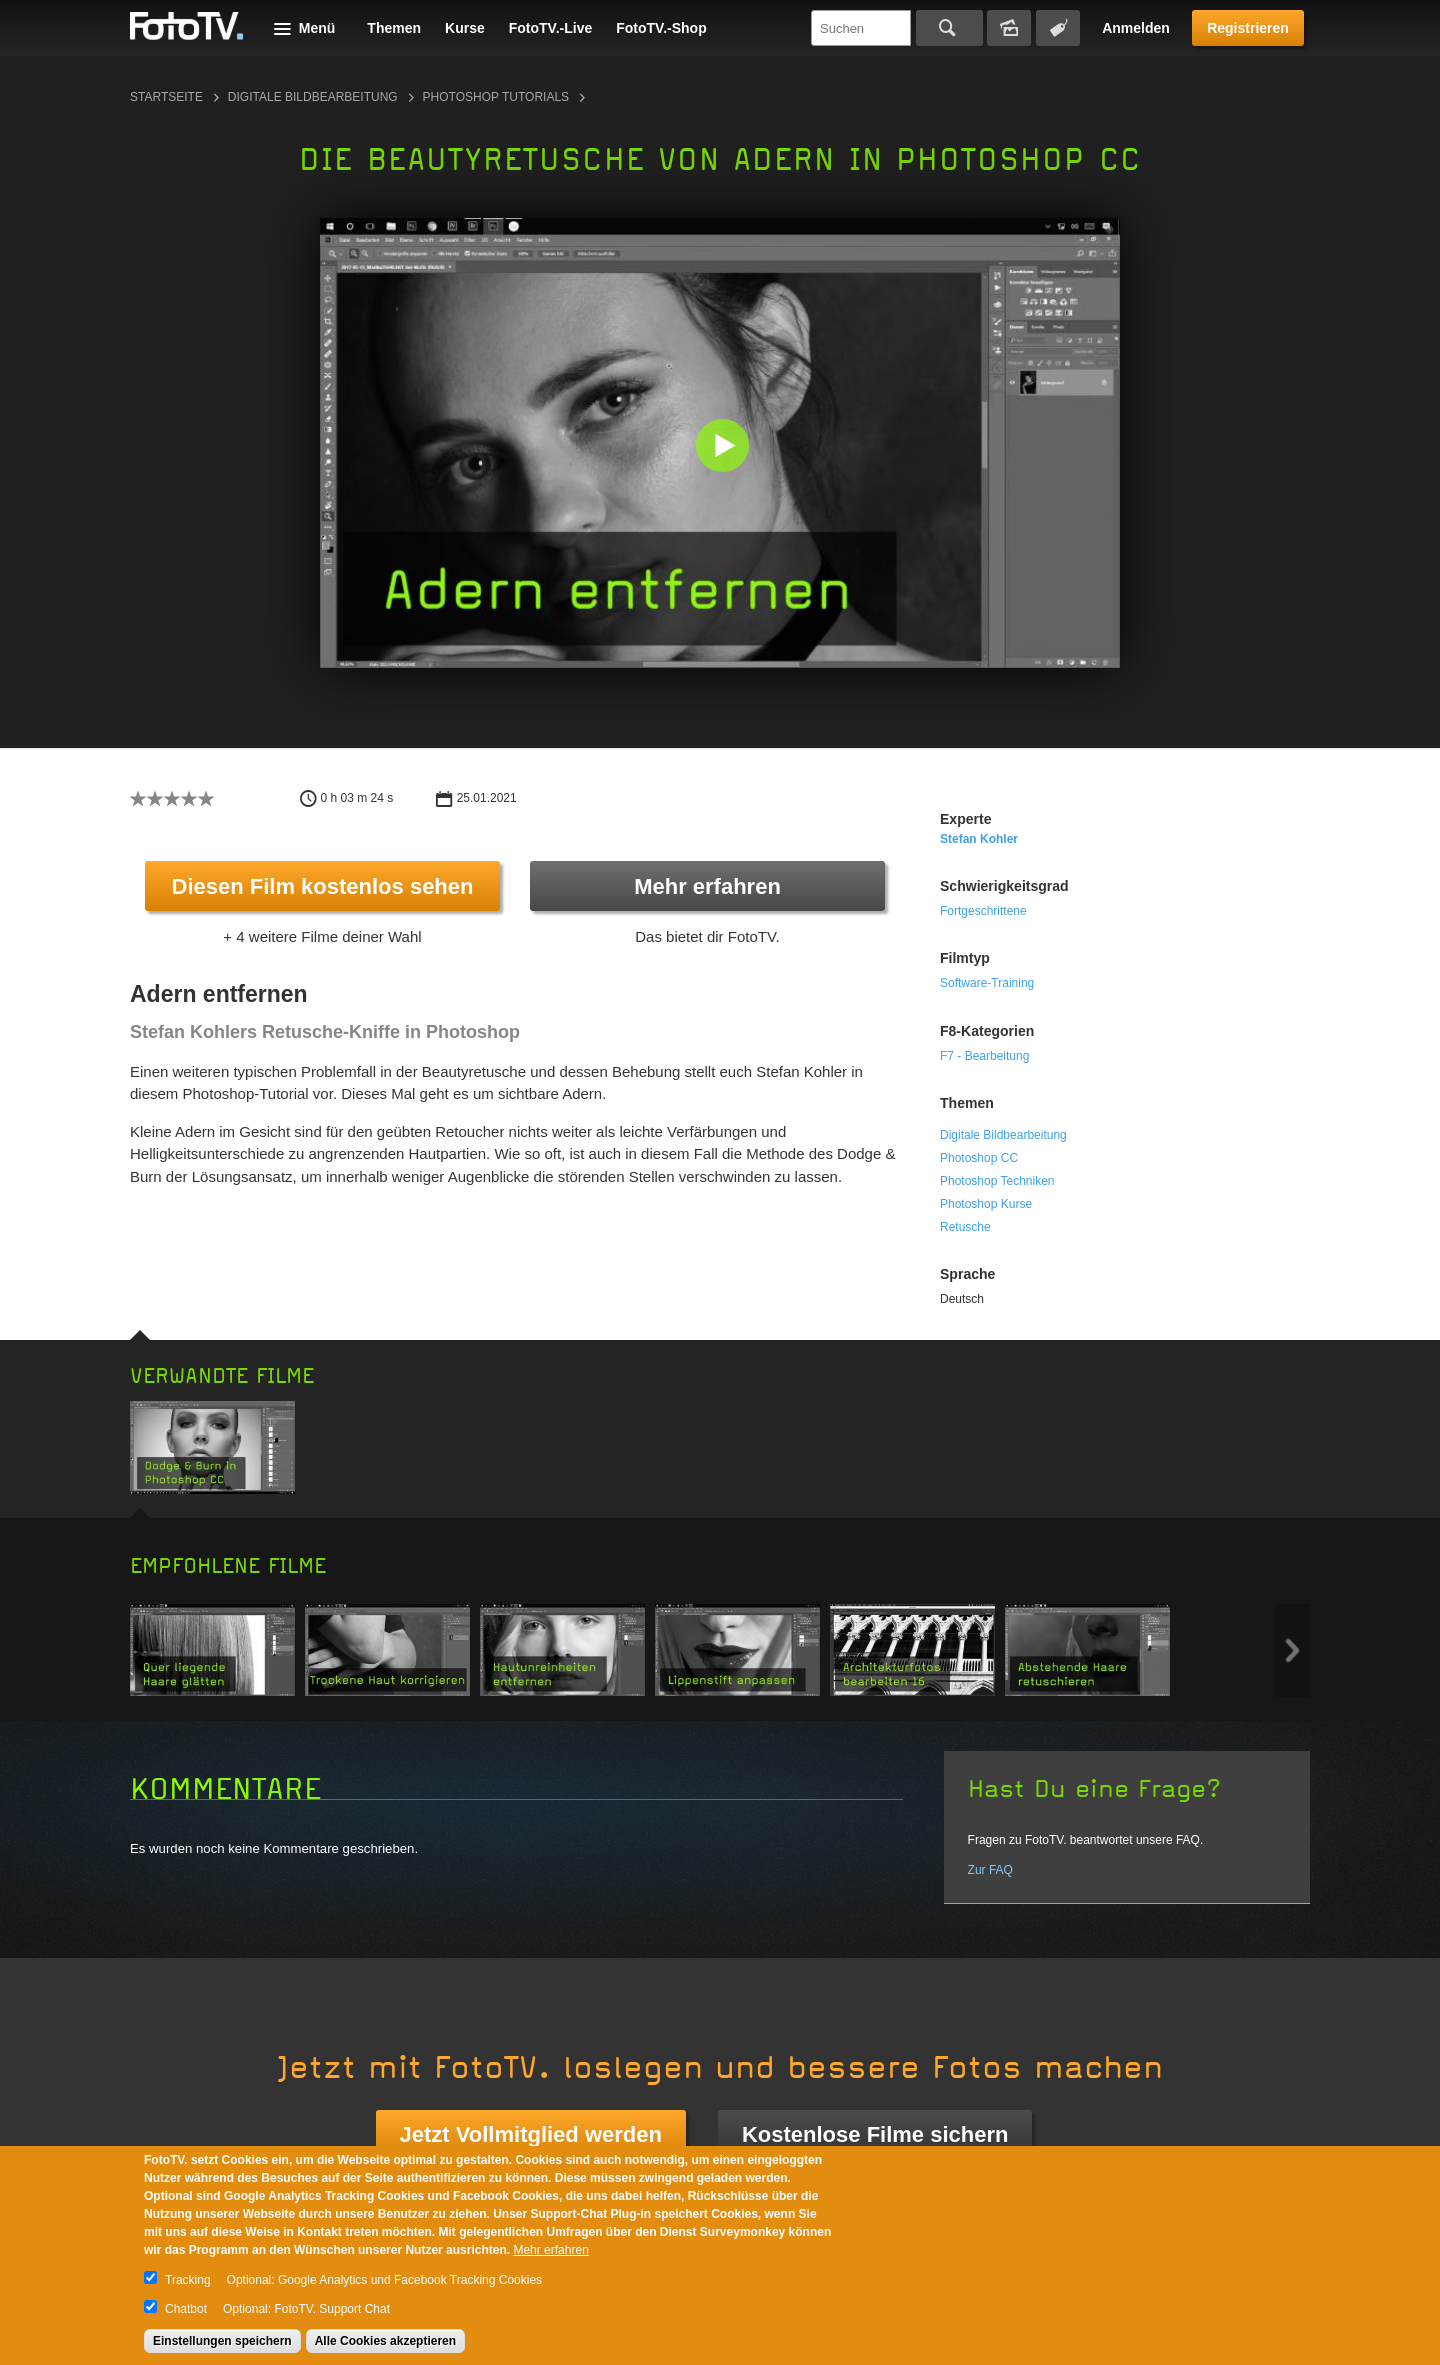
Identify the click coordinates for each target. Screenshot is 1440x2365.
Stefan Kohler (979, 839)
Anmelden (1136, 28)
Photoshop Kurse (986, 1204)
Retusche (965, 1227)
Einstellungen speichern (222, 2341)
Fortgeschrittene (983, 911)
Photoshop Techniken (997, 1181)
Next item (1292, 1650)
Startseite (166, 97)
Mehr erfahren (707, 886)
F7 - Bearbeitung (984, 1056)
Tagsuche (1058, 28)
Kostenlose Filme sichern (875, 2134)
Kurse (465, 28)
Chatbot (186, 2309)
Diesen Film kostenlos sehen (323, 886)
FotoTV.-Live (551, 28)
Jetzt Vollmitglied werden (531, 2134)
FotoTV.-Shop (661, 28)
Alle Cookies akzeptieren (385, 2341)
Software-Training (987, 983)
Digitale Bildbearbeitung (313, 97)
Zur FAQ (990, 1870)
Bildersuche (1009, 28)
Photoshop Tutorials (496, 97)
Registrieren (1248, 28)
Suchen (949, 28)
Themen (394, 28)
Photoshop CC (979, 1158)
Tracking (188, 2280)
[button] (724, 447)
